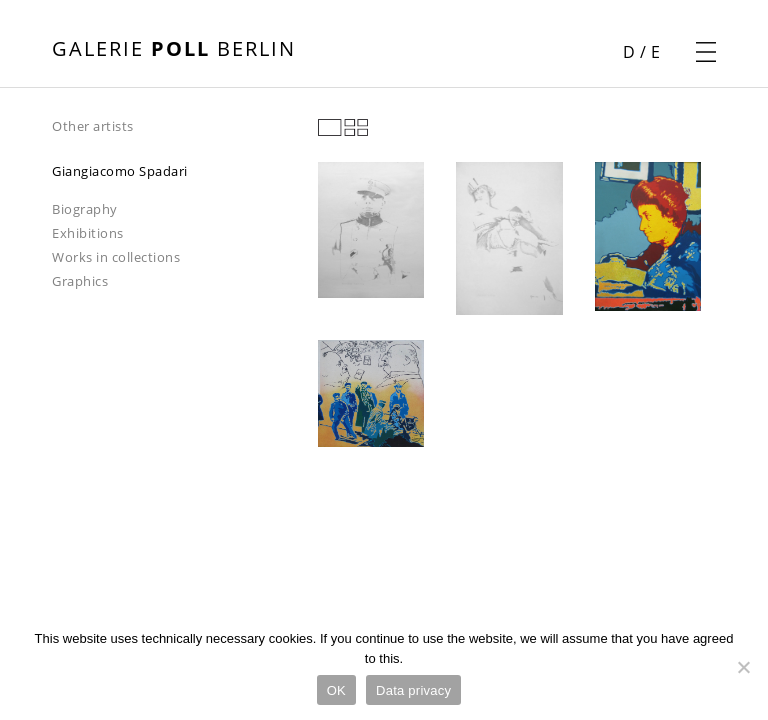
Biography (85, 209)
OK (336, 690)
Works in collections (116, 257)
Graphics (80, 281)
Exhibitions (88, 233)
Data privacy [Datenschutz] (413, 690)
